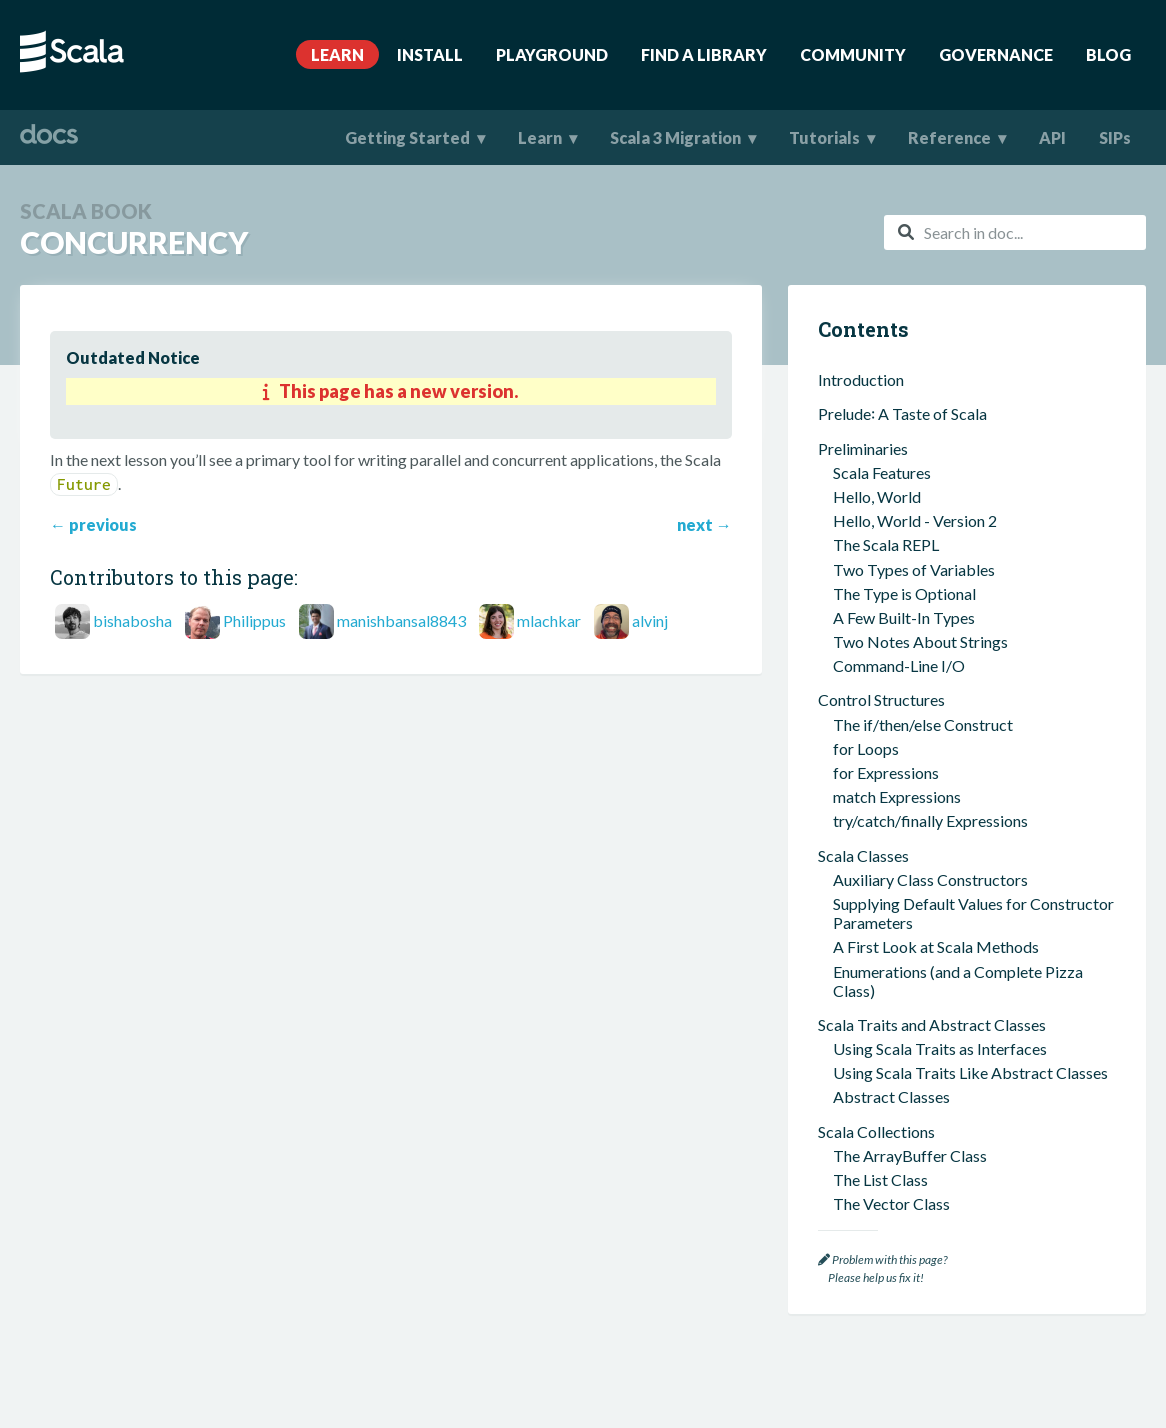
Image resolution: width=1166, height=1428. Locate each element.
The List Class (880, 536)
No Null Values (884, 996)
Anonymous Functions (908, 633)
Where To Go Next (882, 1201)
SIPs (1115, 137)
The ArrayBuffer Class (910, 512)
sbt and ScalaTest (878, 798)
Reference (949, 137)
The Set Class (879, 609)
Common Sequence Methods (931, 657)
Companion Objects (902, 1021)
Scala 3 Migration (675, 137)
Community (853, 54)
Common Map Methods (915, 681)
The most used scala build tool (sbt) (954, 822)
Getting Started (407, 137)
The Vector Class (891, 560)
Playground (552, 54)
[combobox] (1015, 232)
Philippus (254, 620)
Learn (337, 54)
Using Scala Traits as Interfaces (940, 405)
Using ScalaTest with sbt (917, 846)
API (1052, 137)
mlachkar (549, 620)
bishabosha (132, 620)
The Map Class (884, 584)
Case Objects (879, 1079)
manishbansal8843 (401, 620)
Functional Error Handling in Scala (948, 1103)
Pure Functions (884, 948)
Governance (996, 54)
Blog (1108, 54)
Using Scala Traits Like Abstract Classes (970, 429)
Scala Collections (876, 488)
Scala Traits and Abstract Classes (932, 381)
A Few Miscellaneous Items (911, 715)
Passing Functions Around (921, 972)
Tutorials (824, 137)
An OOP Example (893, 764)
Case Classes (862, 1055)
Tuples (856, 740)
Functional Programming (903, 924)
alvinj (650, 620)
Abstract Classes (891, 453)
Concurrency (867, 1137)
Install (430, 54)
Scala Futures (878, 1167)
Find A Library (704, 54)
